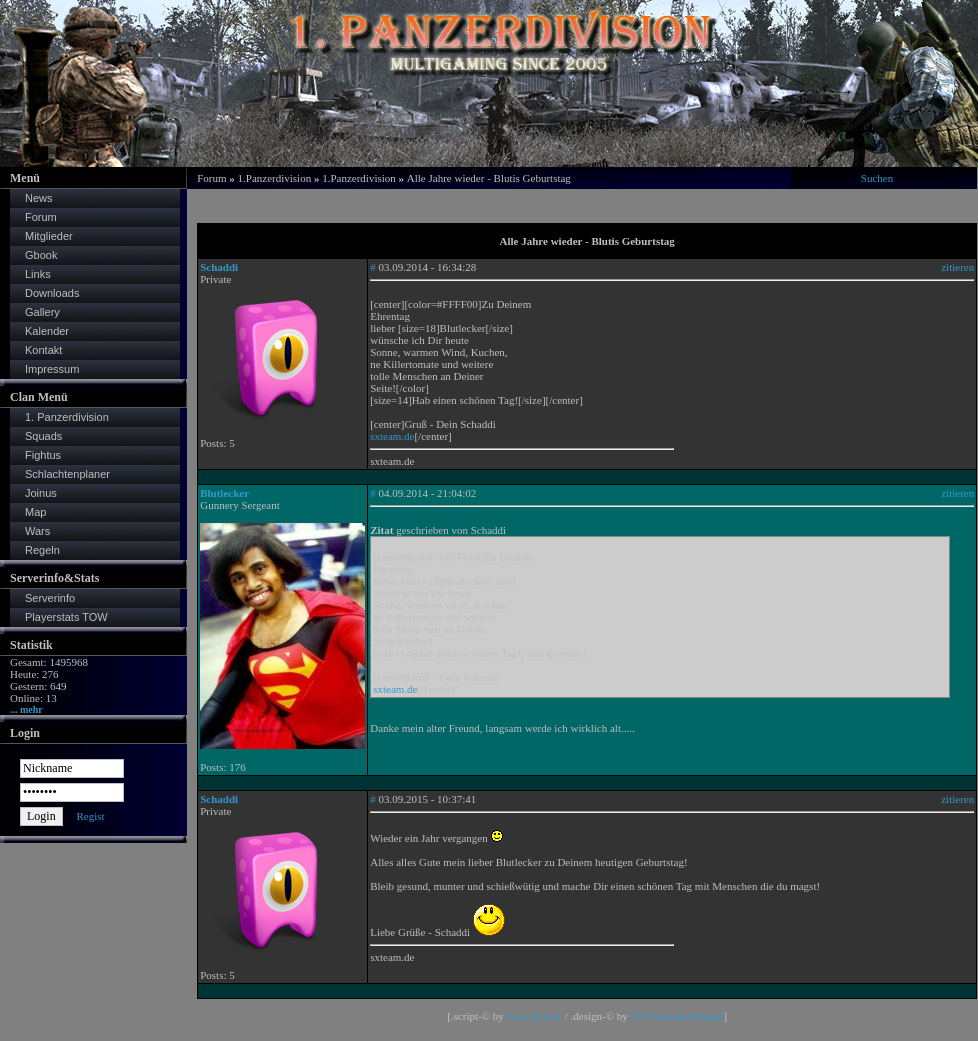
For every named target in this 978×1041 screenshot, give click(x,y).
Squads (43, 436)
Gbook (41, 255)
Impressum (52, 369)
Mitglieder (49, 236)
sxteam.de (392, 436)
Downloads (52, 293)
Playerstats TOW (66, 617)
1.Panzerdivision (275, 178)
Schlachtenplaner (67, 474)
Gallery (42, 312)
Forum (41, 217)
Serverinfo (50, 598)
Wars (37, 531)
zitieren (957, 267)
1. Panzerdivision (67, 417)
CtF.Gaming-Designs (677, 1016)
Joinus (41, 493)
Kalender (47, 331)
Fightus (43, 455)
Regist (90, 816)
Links (38, 274)
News (39, 198)
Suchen (877, 178)
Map (35, 512)
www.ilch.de (535, 1016)
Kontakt (43, 350)
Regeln (42, 550)
